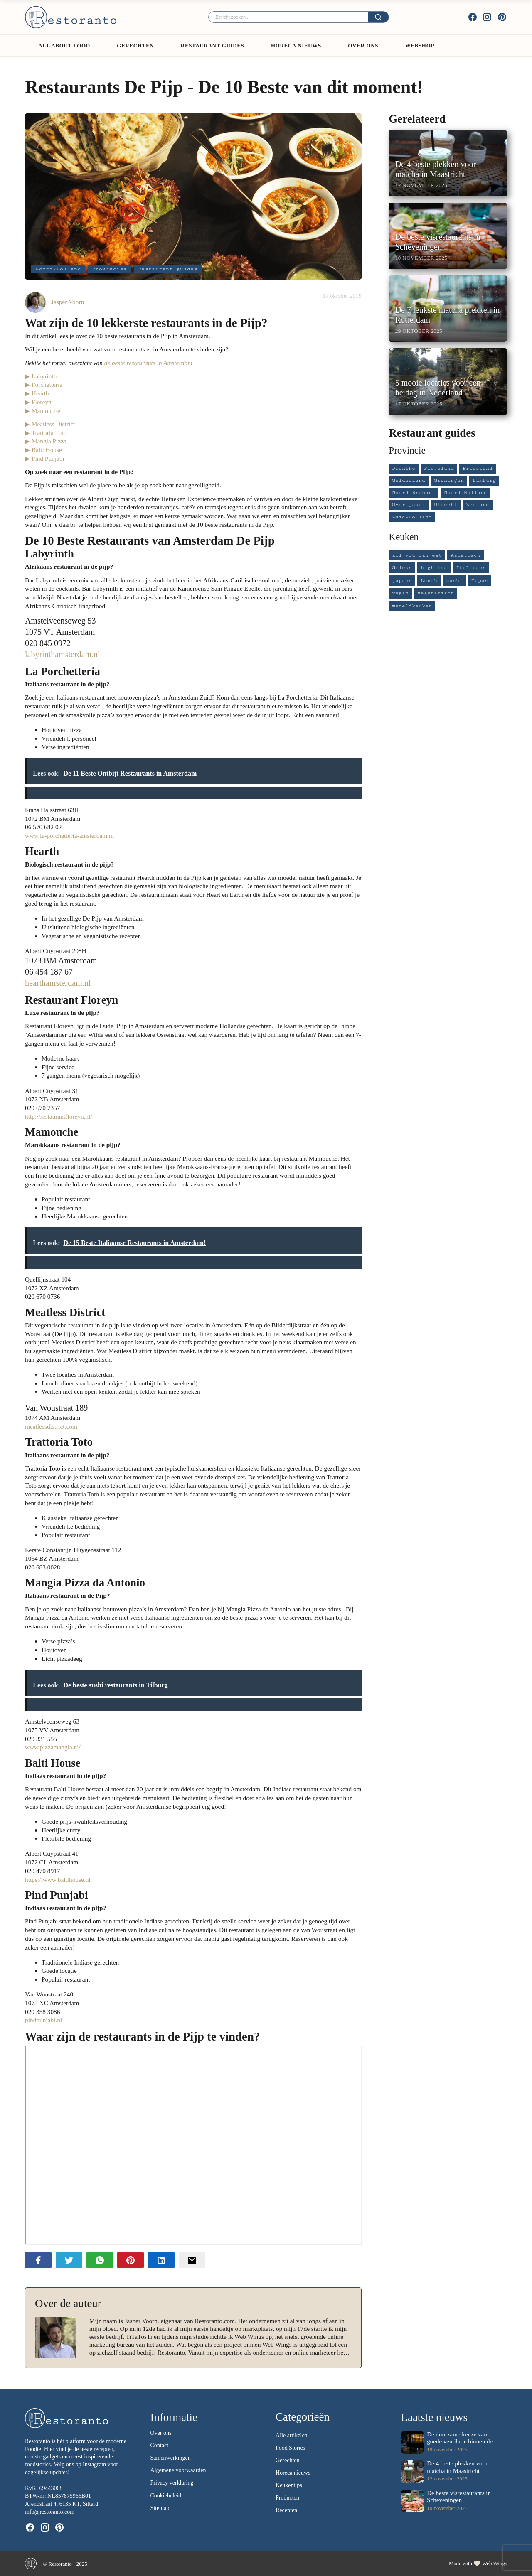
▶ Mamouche (42, 410)
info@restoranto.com (49, 2512)
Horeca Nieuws (296, 45)
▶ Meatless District (50, 423)
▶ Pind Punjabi (44, 458)
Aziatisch (465, 555)
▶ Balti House (43, 449)
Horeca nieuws (293, 2473)
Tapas (479, 580)
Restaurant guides (212, 45)
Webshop (419, 45)
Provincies (109, 269)
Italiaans (471, 568)
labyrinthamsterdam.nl (62, 654)
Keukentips (289, 2485)
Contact (159, 2446)
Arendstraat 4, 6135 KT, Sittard (61, 2504)
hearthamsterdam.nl (58, 982)
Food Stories (290, 2448)
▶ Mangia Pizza (45, 440)
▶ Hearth (37, 393)
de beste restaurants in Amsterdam (148, 362)
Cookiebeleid (166, 2496)
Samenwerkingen (170, 2458)
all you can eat (417, 555)
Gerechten (135, 45)
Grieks (402, 568)
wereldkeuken (412, 606)
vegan (400, 593)
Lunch (429, 580)
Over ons (363, 45)
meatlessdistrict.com (51, 1426)
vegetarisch (435, 593)
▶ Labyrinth (41, 376)
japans (402, 580)
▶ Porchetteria (43, 384)
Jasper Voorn (67, 301)
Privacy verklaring (172, 2483)
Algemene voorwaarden (178, 2471)
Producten (287, 2498)
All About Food (64, 45)
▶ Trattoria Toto (45, 432)
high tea (434, 568)
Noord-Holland (58, 269)
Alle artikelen (292, 2435)
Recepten (286, 2510)
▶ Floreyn (38, 401)
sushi (454, 580)
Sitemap (160, 2508)
